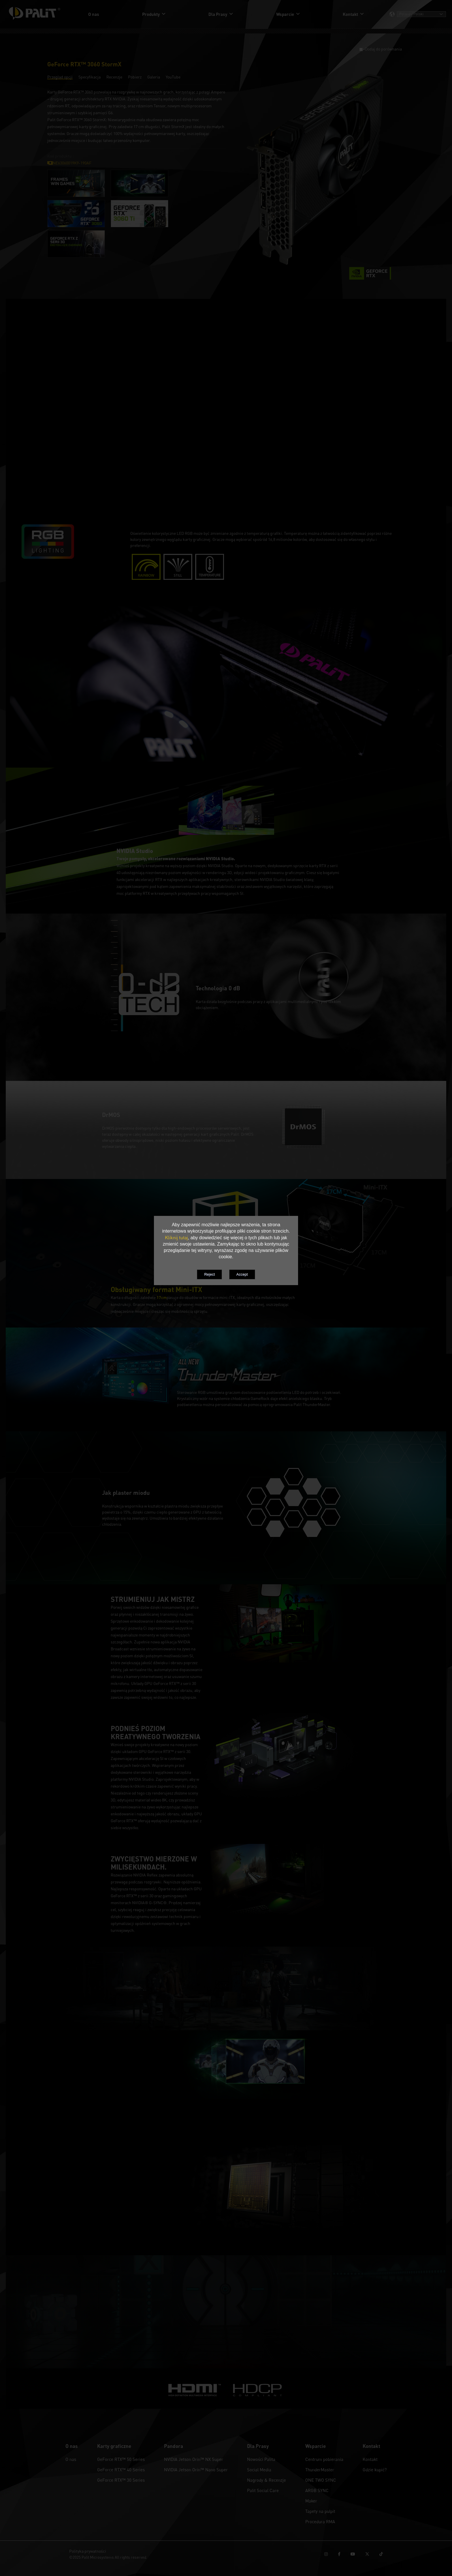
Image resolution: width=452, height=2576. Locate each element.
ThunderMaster (319, 2469)
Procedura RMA (320, 2521)
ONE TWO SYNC (320, 2480)
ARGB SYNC (317, 2490)
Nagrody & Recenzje (266, 2480)
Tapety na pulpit (320, 2511)
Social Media (259, 2469)
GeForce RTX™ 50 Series (121, 2459)
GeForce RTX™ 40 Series (121, 2469)
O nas (70, 2459)
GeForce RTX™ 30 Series (121, 2480)
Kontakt (370, 2459)
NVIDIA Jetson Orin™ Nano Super (196, 2469)
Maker (311, 2500)
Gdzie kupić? (375, 2469)
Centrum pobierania (324, 2459)
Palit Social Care (263, 2490)
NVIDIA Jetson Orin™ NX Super (193, 2459)
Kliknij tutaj (176, 1237)
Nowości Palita (261, 2459)
